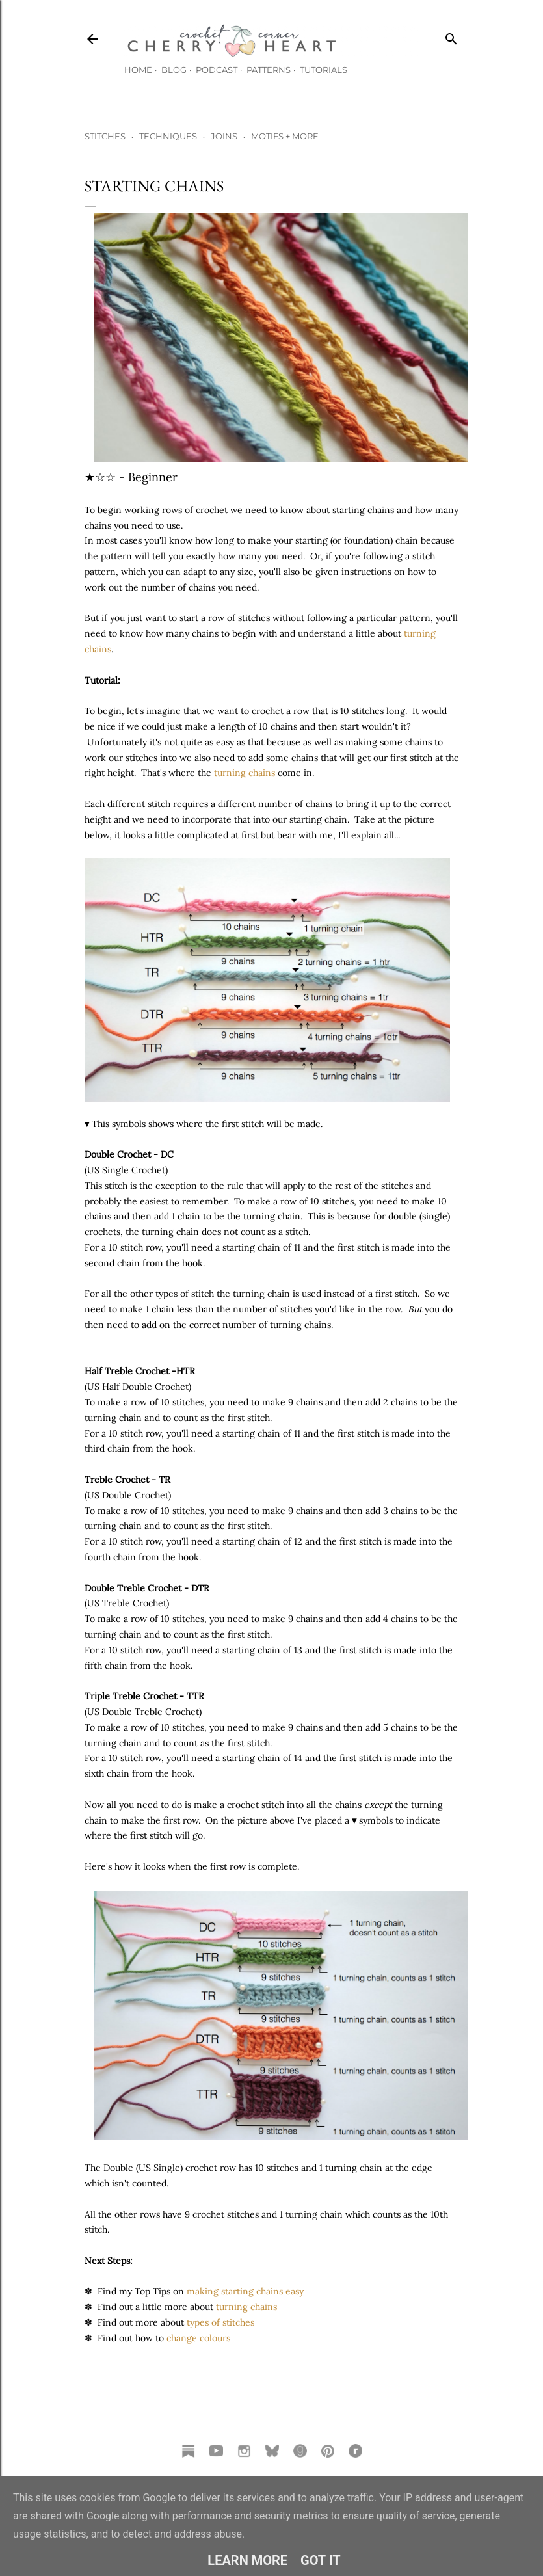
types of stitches (220, 2322)
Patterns (268, 69)
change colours (198, 2338)
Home (138, 69)
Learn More (247, 2560)
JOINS (224, 136)
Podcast (216, 69)
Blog (174, 69)
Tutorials (323, 69)
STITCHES (105, 136)
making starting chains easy (245, 2291)
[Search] (451, 36)
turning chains (244, 772)
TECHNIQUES (168, 136)
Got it (320, 2560)
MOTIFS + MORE (285, 136)
